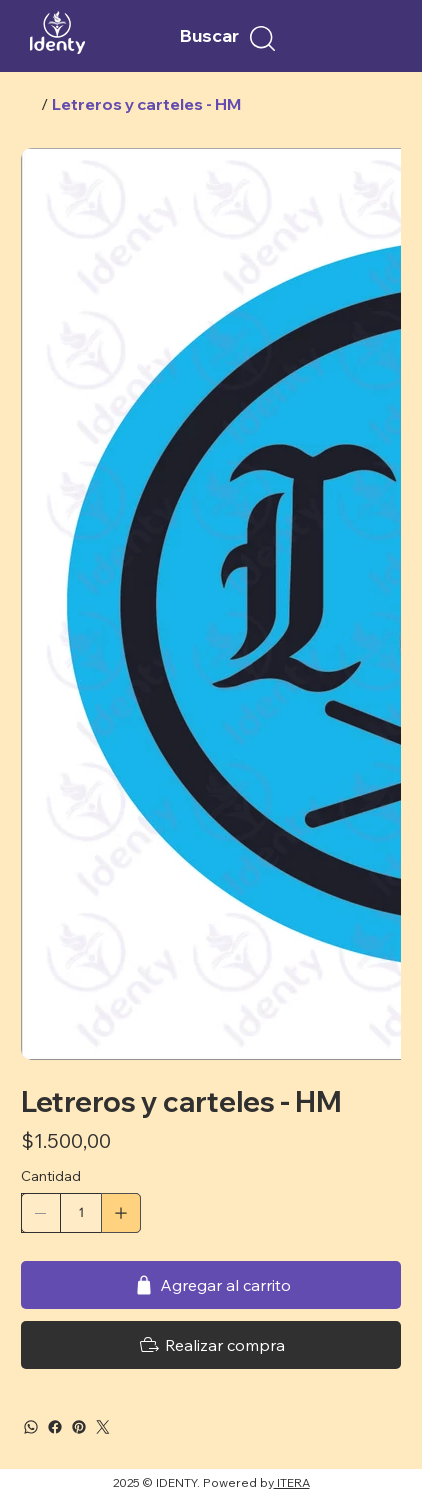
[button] (262, 38)
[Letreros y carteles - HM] (146, 104)
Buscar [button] (209, 35)
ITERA (292, 1482)
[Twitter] (103, 1427)
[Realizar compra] (211, 1345)
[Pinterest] (79, 1427)
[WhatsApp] (31, 1427)
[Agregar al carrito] (211, 1285)
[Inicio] (29, 104)
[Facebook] (55, 1427)
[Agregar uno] (121, 1213)
